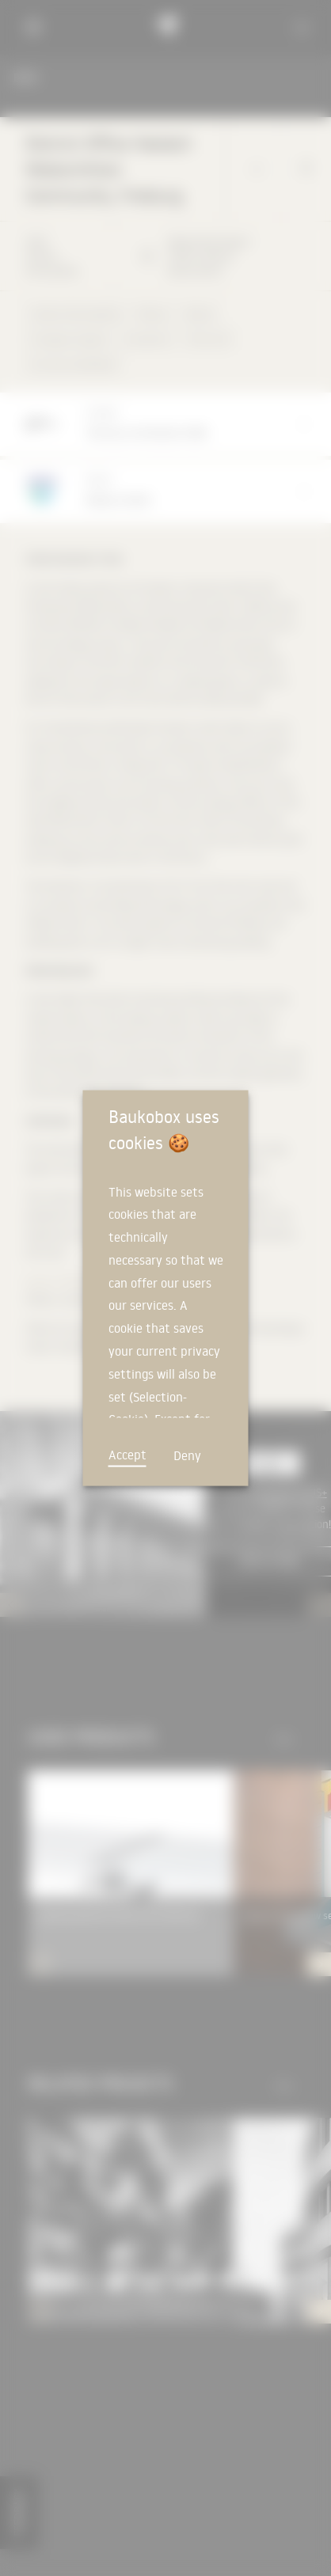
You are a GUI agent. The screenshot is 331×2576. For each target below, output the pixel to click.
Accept (127, 1454)
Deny (187, 1455)
